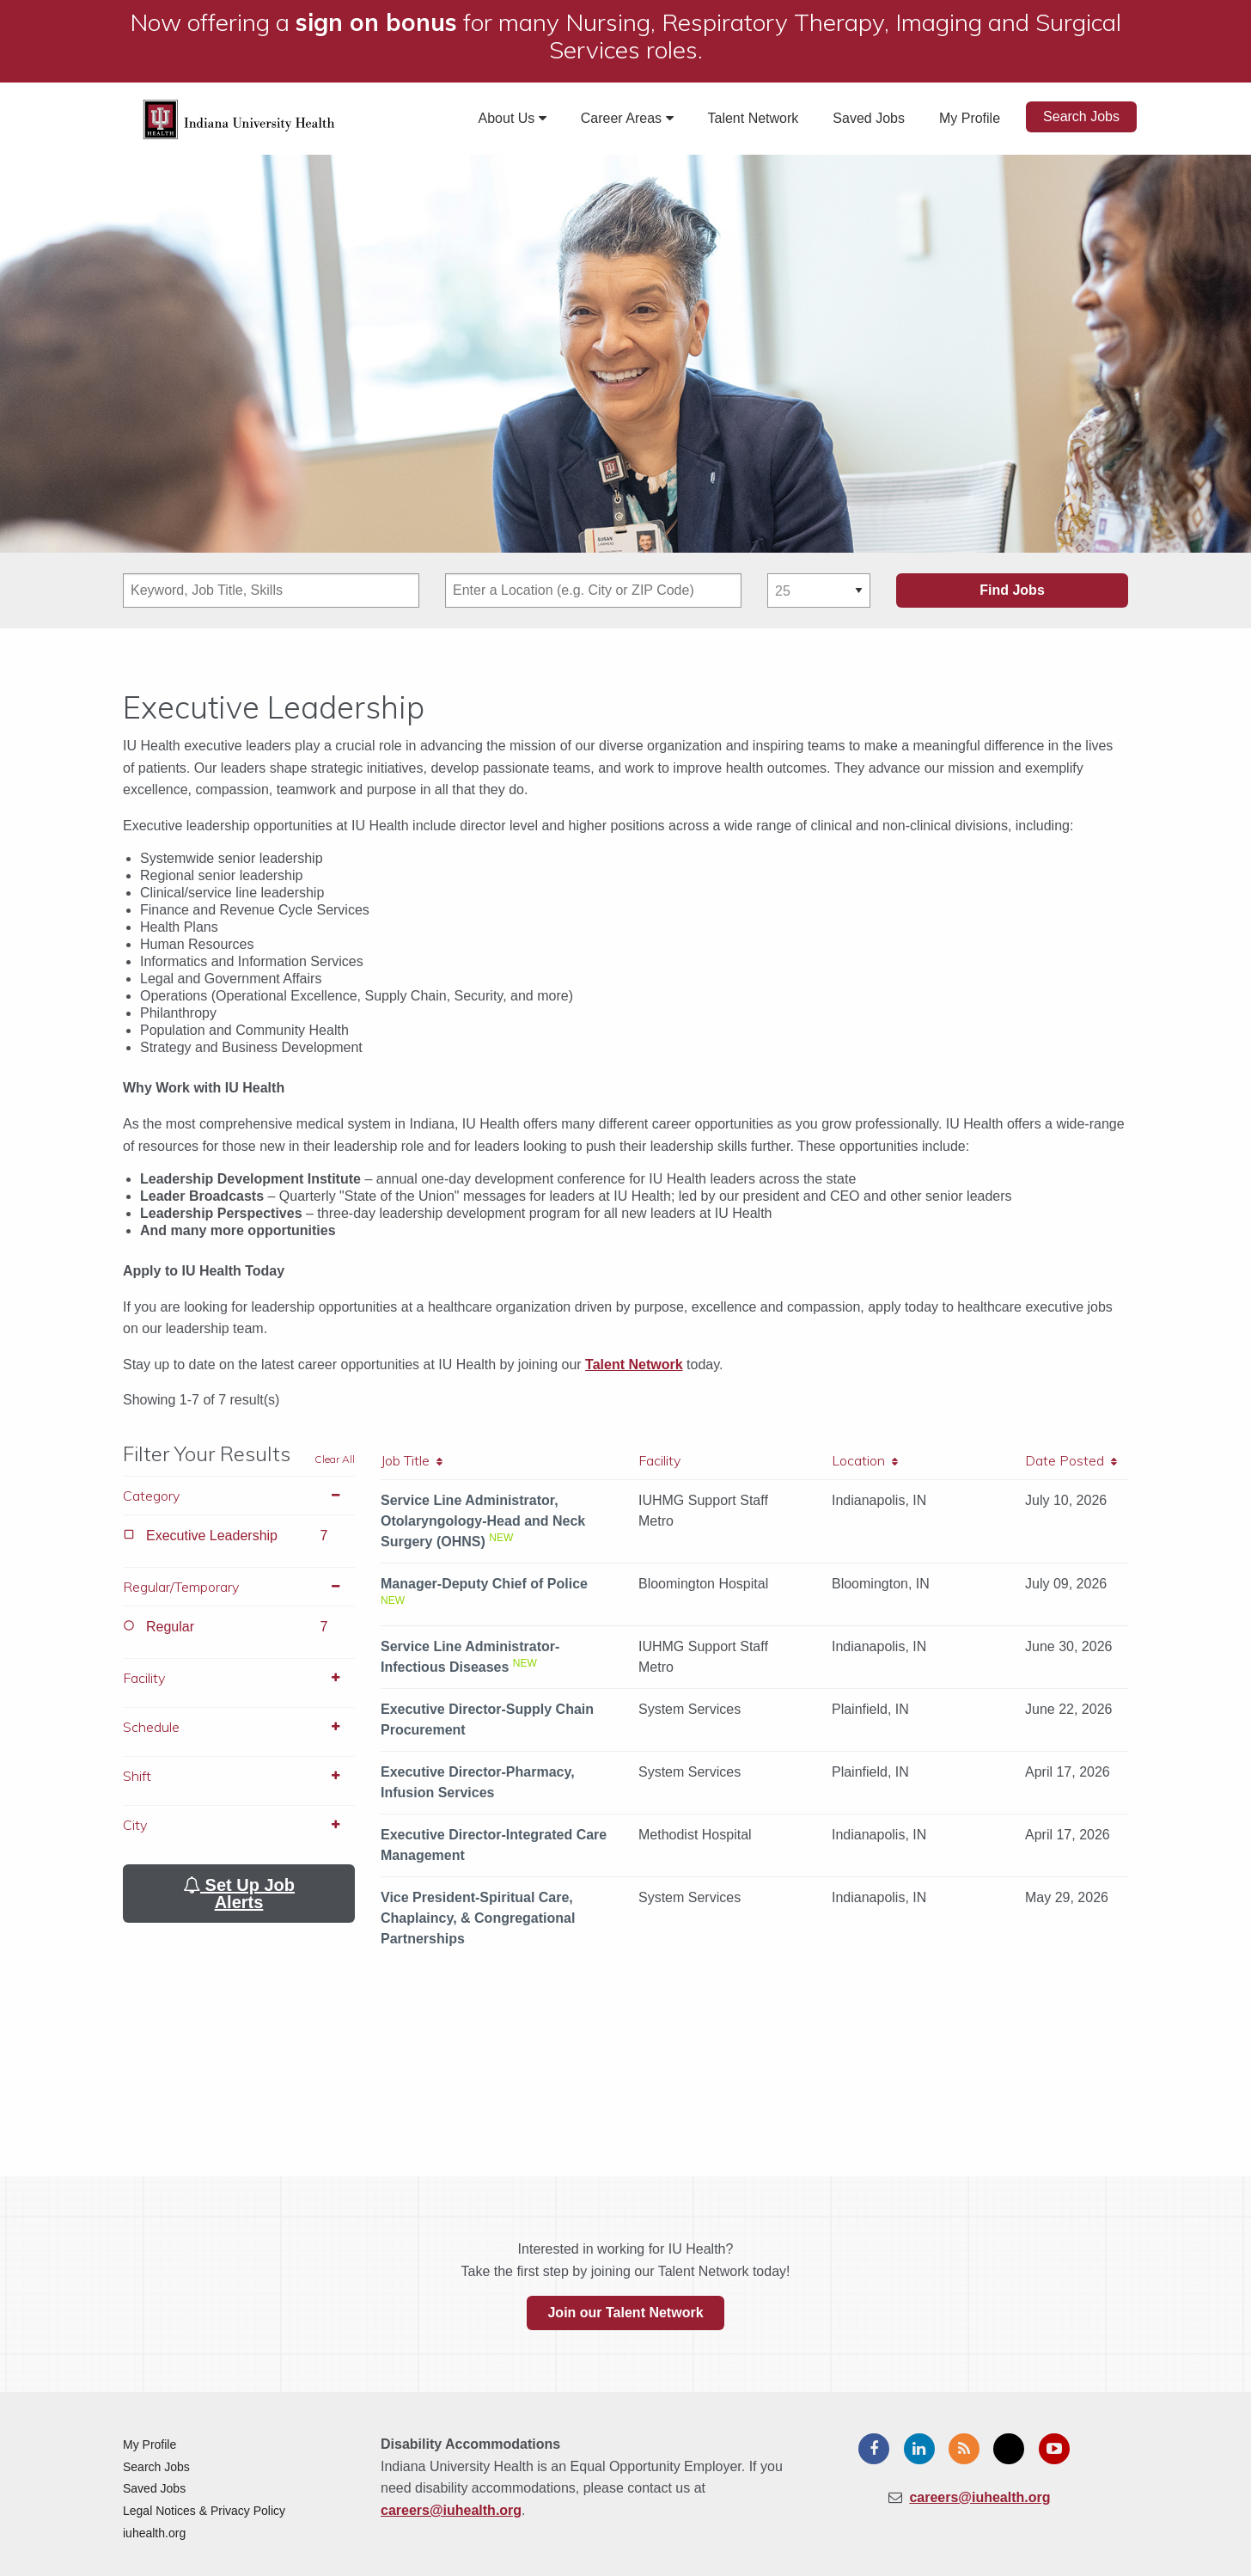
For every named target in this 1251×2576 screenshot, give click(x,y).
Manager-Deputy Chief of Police (484, 1583)
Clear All (334, 1459)
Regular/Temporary (239, 1586)
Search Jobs (1081, 116)
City (239, 1824)
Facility (239, 1677)
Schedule (239, 1726)
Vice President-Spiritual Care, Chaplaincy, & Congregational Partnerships (478, 1918)
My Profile (969, 118)
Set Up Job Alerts (239, 1893)
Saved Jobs (869, 118)
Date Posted (1071, 1460)
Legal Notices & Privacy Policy (204, 2511)
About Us (512, 118)
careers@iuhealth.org (451, 2510)
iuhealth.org (154, 2533)
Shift (239, 1775)
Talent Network (753, 118)
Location (865, 1460)
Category (239, 1495)
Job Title (411, 1460)
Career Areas (627, 118)
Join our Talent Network (625, 2312)
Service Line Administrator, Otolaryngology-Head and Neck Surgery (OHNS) (483, 1521)
